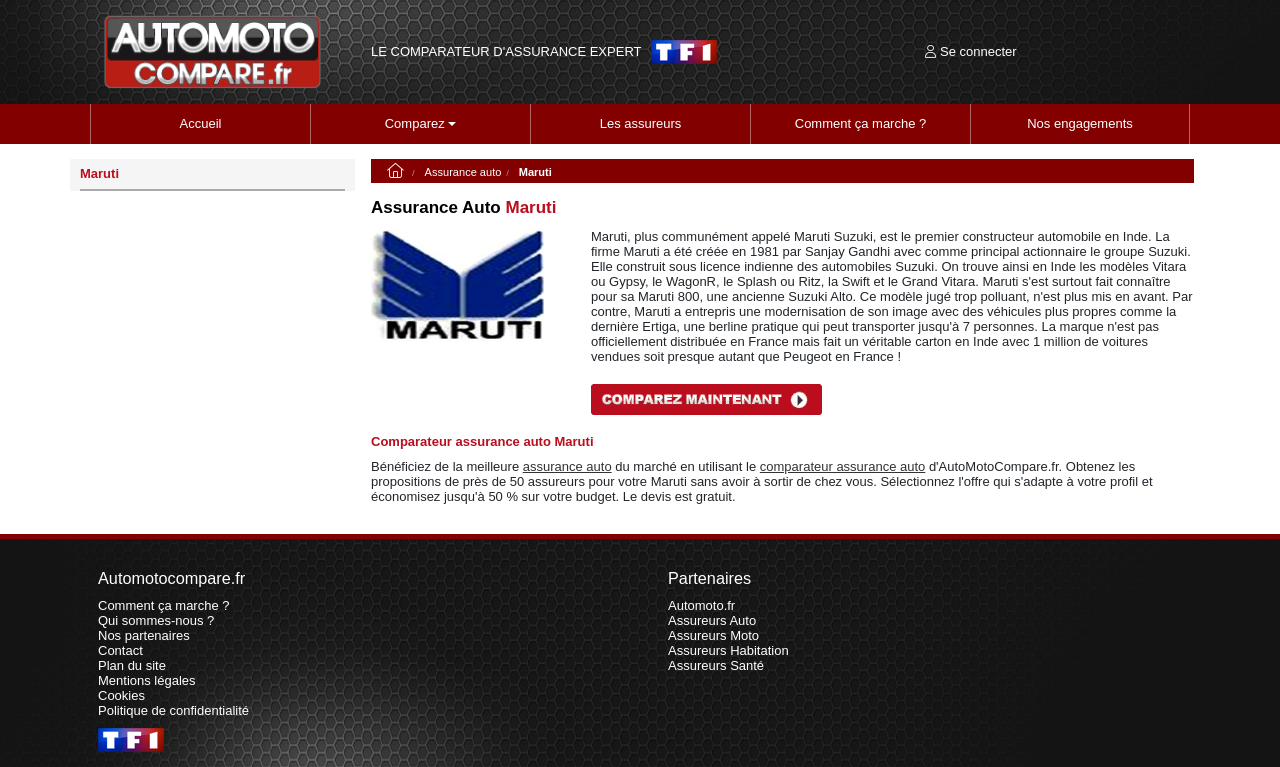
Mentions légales (147, 680)
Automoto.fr (701, 605)
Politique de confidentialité (173, 710)
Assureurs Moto (713, 635)
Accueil (201, 123)
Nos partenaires (144, 635)
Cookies (121, 695)
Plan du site (132, 665)
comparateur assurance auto (842, 466)
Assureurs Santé (716, 665)
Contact (120, 650)
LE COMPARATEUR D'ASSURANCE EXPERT (506, 52)
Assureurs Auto (712, 620)
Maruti (99, 173)
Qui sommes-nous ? (156, 620)
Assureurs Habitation (728, 650)
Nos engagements (1080, 123)
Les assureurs (641, 123)
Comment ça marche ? (861, 123)
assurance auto (567, 466)
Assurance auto (463, 172)
